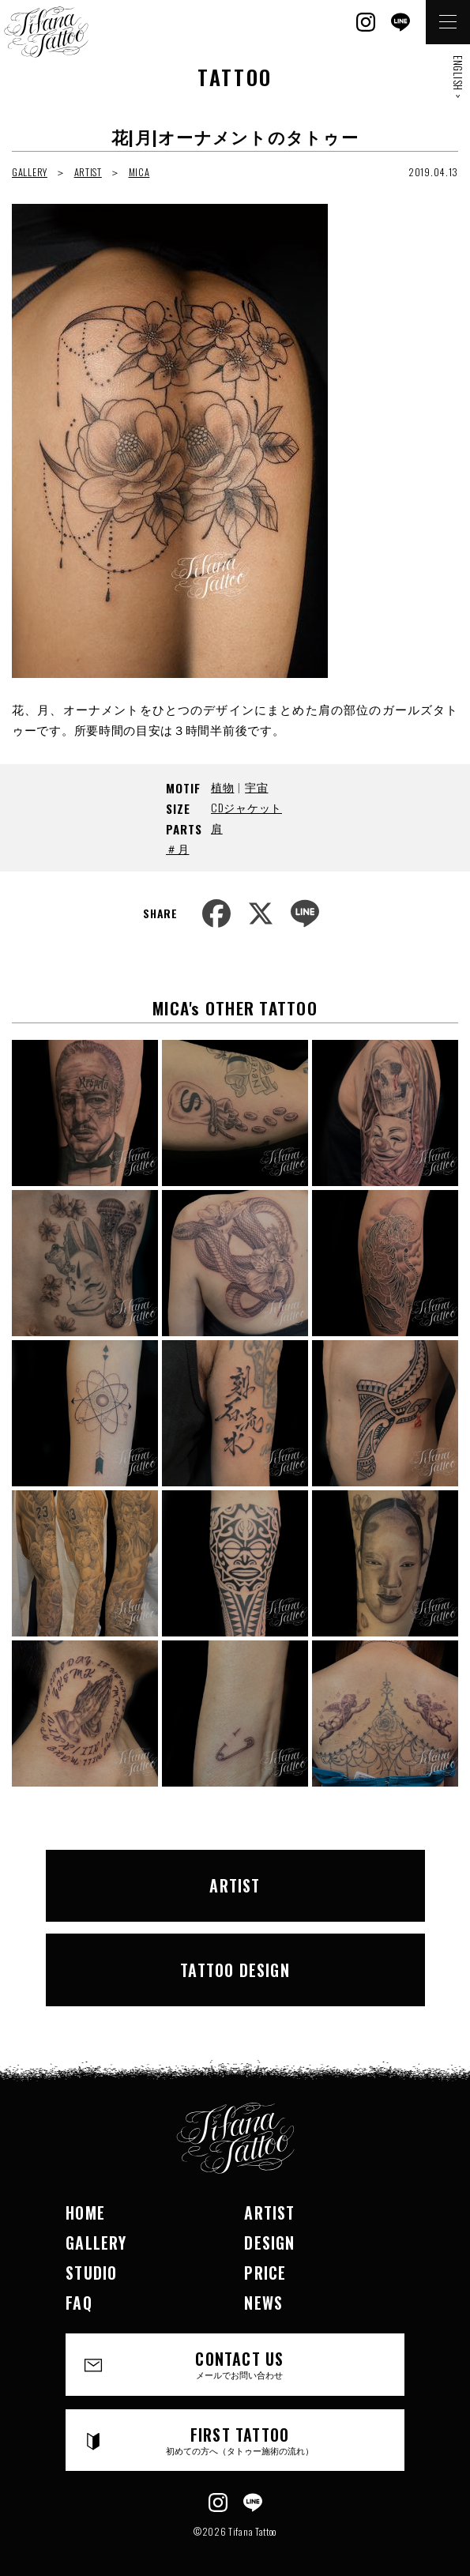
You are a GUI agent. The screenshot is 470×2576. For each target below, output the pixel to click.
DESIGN (269, 2242)
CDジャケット (246, 807)
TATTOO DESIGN (235, 1970)
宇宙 (256, 786)
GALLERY (29, 171)
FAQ (79, 2302)
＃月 (177, 848)
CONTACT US (239, 2364)
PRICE (265, 2272)
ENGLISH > (458, 76)
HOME (85, 2212)
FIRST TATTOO (239, 2440)
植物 (222, 786)
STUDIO (91, 2272)
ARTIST (88, 171)
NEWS (263, 2302)
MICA (139, 171)
